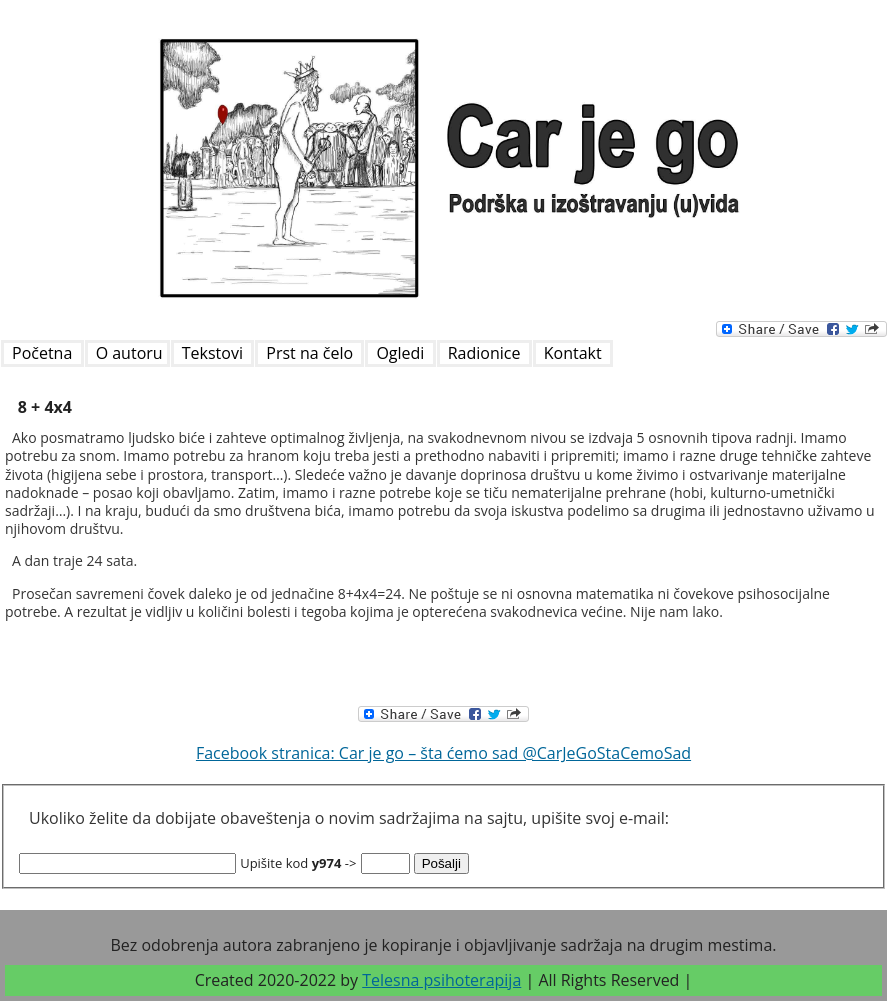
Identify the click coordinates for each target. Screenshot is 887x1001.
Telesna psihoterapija (441, 980)
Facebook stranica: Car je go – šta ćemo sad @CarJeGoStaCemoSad (443, 753)
